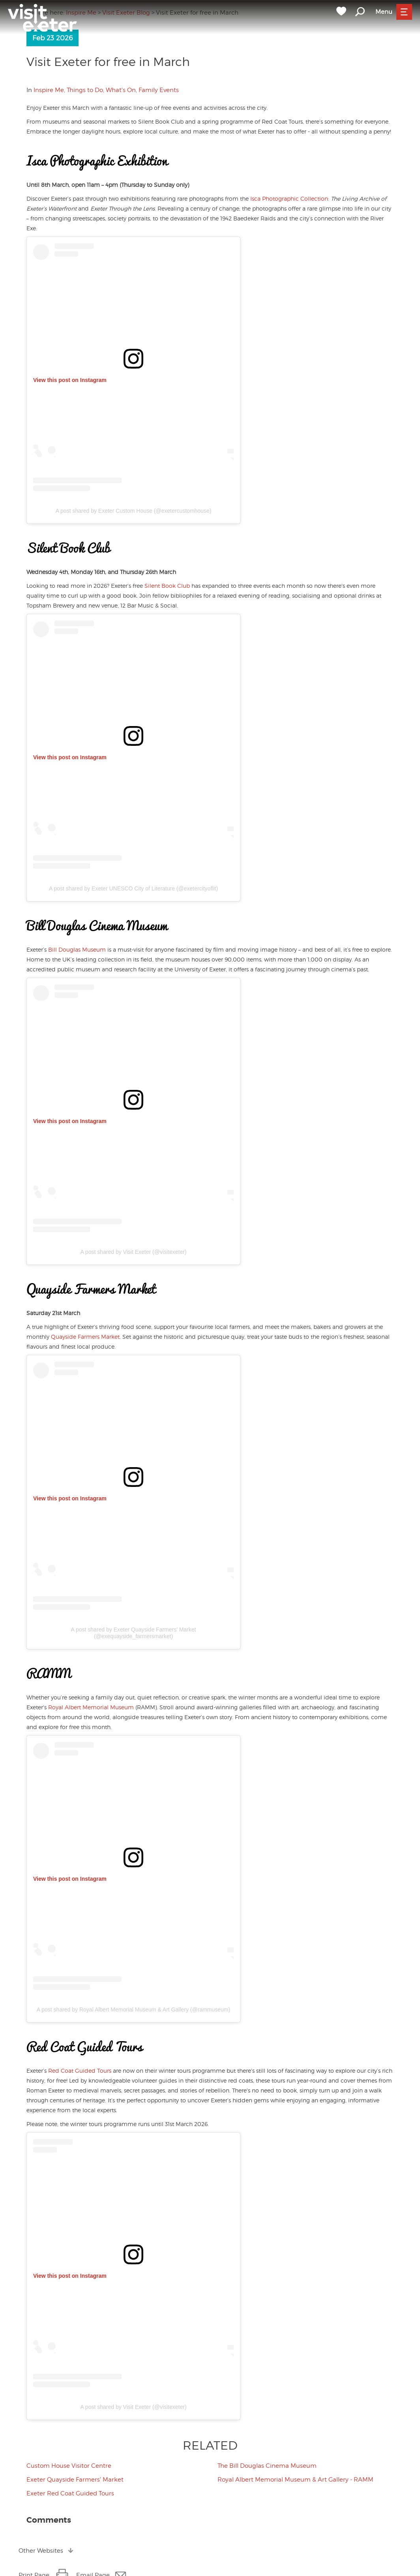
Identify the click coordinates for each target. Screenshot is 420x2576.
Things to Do (85, 90)
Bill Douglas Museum (77, 949)
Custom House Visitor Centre (68, 2465)
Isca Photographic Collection (289, 198)
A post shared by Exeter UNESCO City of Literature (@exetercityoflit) (133, 888)
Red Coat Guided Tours (79, 2070)
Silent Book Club (167, 585)
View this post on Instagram (70, 380)
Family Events (159, 90)
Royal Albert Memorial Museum (91, 1707)
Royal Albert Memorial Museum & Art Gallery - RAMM (295, 2479)
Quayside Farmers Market (85, 1336)
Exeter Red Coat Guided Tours (70, 2493)
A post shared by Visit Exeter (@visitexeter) (133, 1252)
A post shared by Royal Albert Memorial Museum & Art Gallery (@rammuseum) (133, 2009)
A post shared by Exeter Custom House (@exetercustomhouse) (134, 511)
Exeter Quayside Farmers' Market (75, 2479)
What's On (121, 90)
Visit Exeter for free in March (108, 62)
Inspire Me (49, 90)
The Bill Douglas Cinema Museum (267, 2465)
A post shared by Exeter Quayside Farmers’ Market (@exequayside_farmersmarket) (133, 1632)
